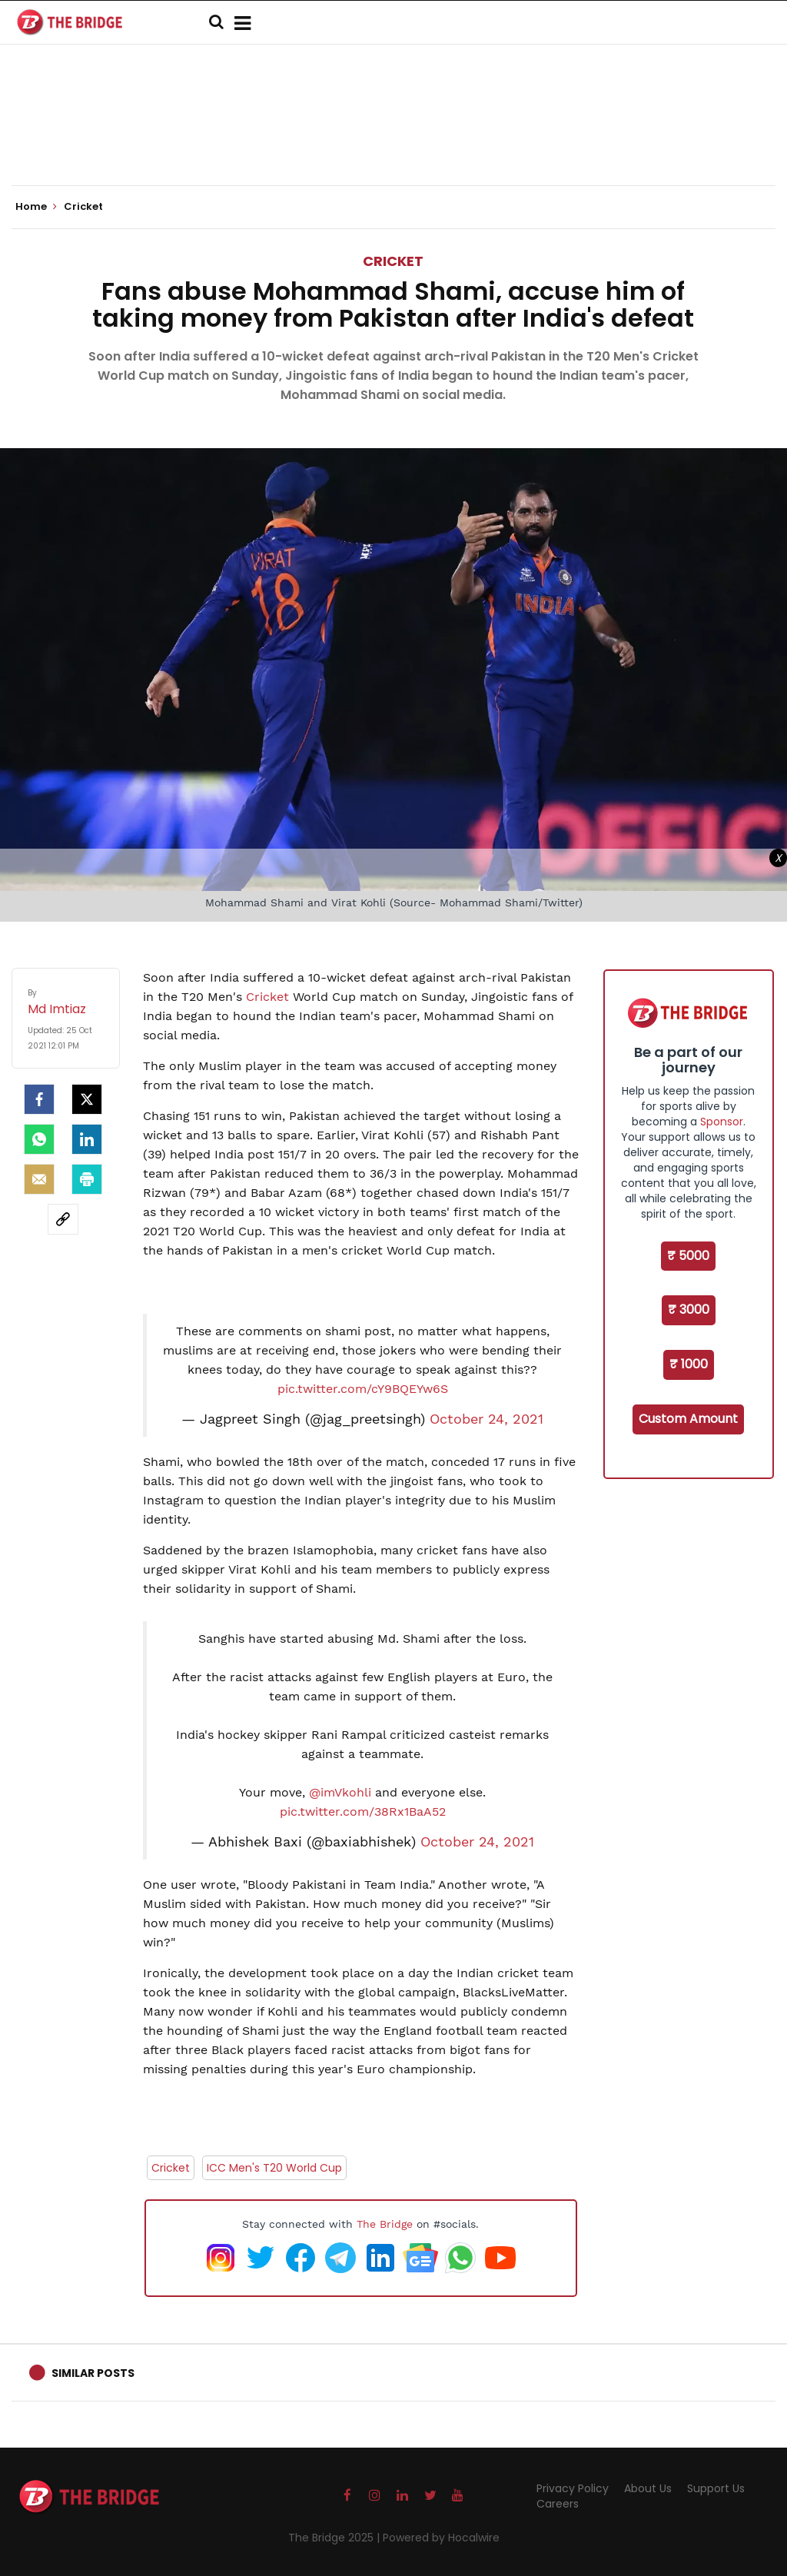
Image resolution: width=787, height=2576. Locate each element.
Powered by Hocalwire (441, 2537)
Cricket (393, 261)
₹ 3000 (688, 1309)
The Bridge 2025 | (335, 2537)
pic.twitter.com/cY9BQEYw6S (362, 1388)
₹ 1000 (688, 1364)
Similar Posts (92, 2373)
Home (36, 207)
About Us (648, 2488)
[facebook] (39, 1099)
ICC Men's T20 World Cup (274, 2167)
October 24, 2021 (486, 1419)
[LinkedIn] (86, 1139)
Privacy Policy (572, 2488)
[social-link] (63, 1219)
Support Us (716, 2488)
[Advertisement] (393, 138)
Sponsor (721, 1121)
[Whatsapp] (39, 1139)
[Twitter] (86, 1099)
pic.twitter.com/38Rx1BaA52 (363, 1811)
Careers (557, 2503)
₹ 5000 (688, 1256)
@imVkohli (340, 1792)
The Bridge (385, 2224)
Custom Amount (688, 1419)
